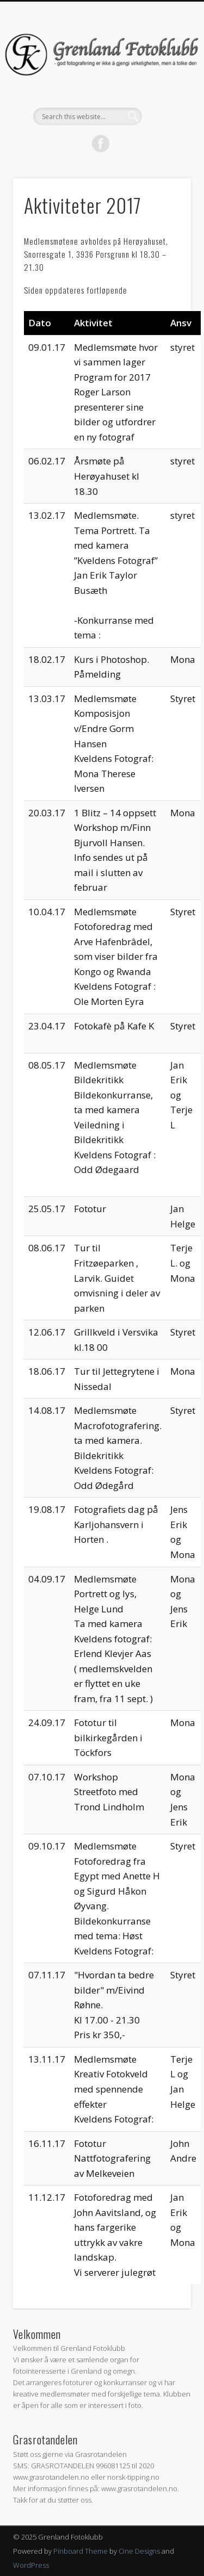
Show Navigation (165, 97)
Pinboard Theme (80, 2551)
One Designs (139, 2551)
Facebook (100, 143)
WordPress (31, 2565)
